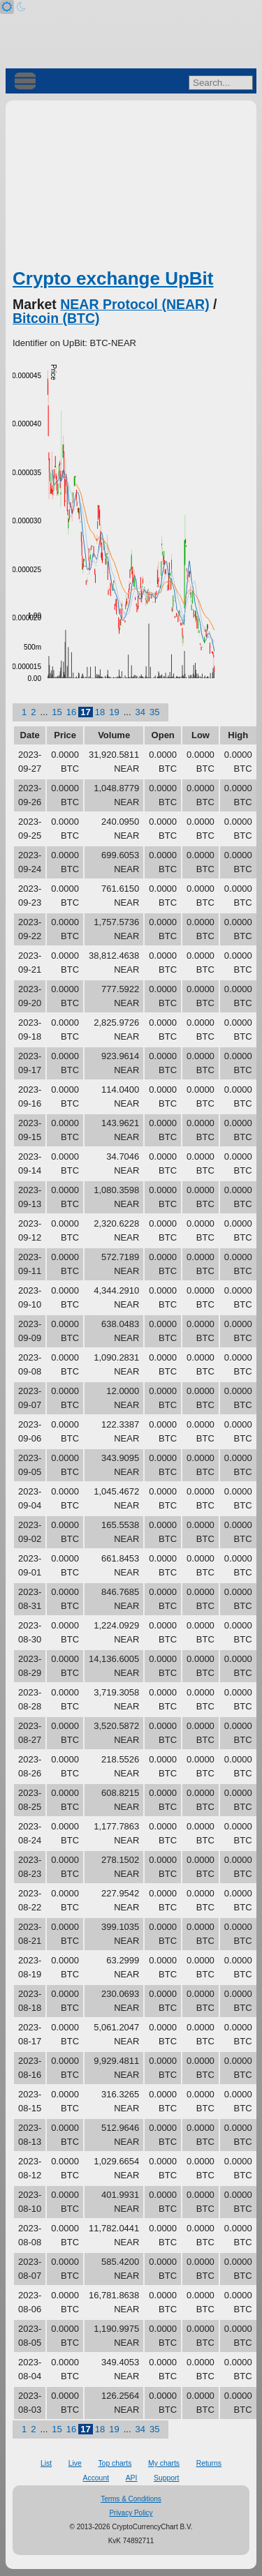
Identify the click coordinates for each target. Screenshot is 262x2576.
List (46, 2463)
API (132, 2478)
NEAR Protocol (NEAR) (134, 304)
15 (56, 712)
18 (100, 712)
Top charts (114, 2463)
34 (140, 712)
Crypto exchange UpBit (113, 278)
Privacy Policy (130, 2513)
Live (75, 2463)
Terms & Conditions (131, 2499)
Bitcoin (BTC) (56, 318)
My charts (164, 2463)
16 (71, 712)
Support (166, 2478)
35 (154, 712)
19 (114, 712)
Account (96, 2478)
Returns (208, 2463)
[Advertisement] (131, 189)
